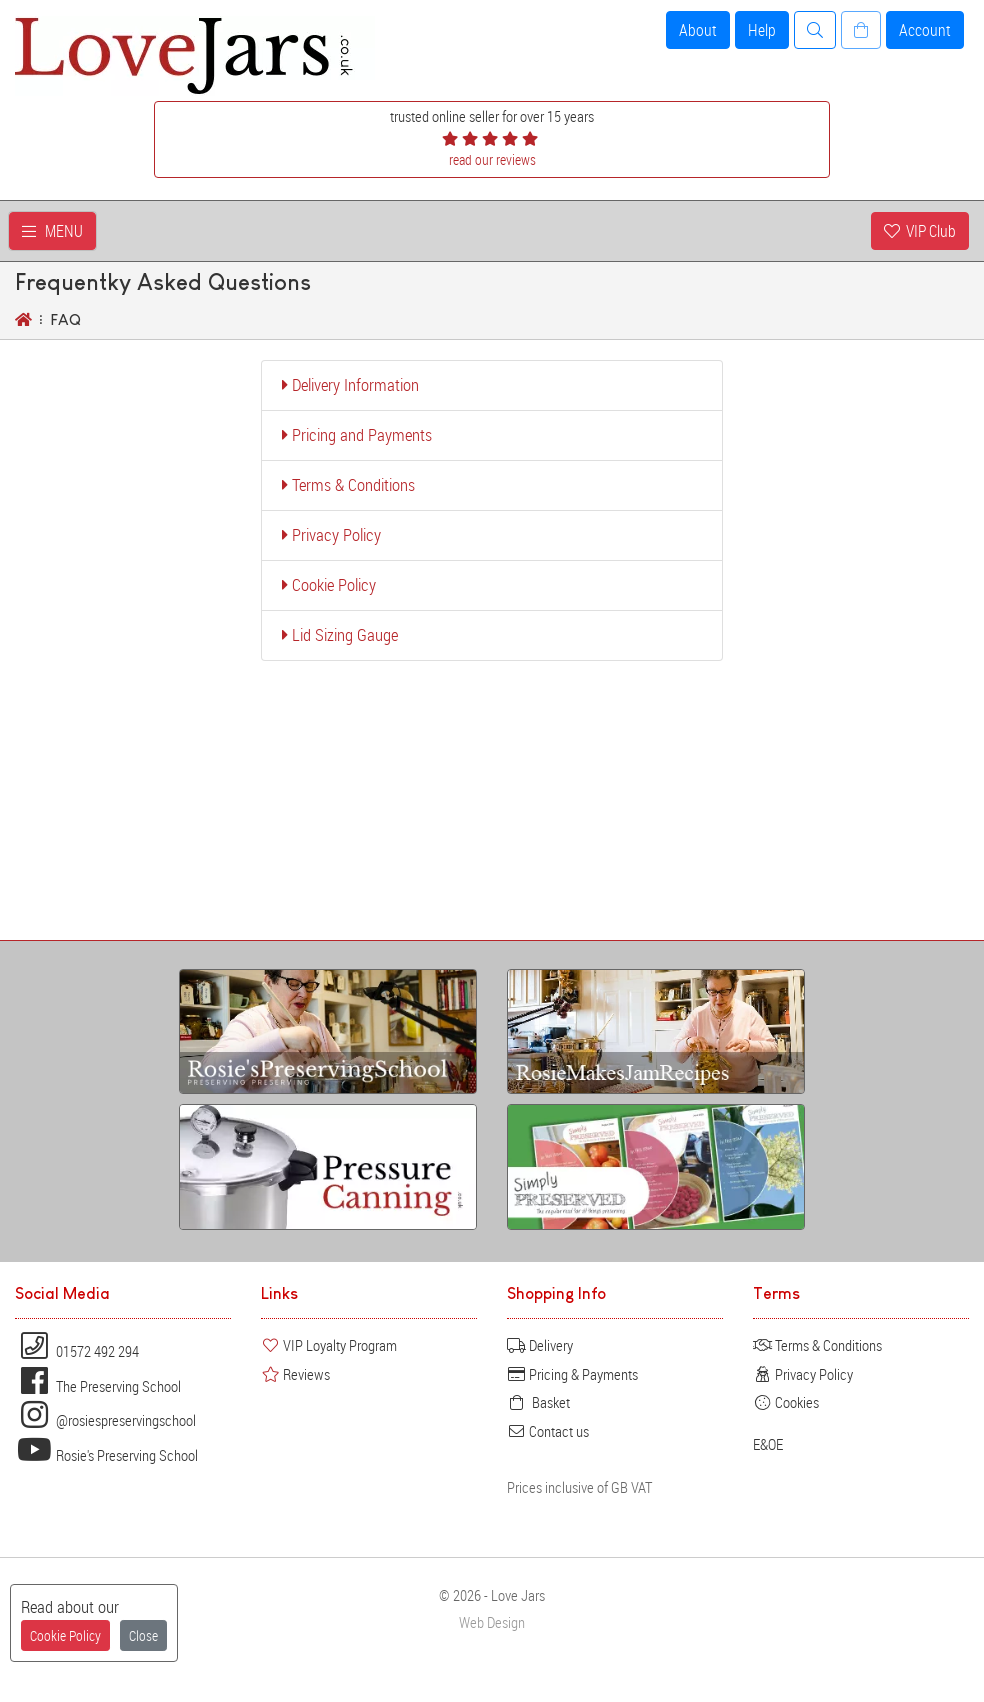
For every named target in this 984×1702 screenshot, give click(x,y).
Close (143, 1635)
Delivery (540, 1345)
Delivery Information (350, 385)
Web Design (492, 1622)
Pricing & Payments (572, 1374)
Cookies (786, 1402)
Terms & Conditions (348, 485)
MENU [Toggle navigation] (52, 231)
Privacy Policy (331, 535)
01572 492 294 (77, 1351)
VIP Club (920, 231)
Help (762, 30)
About (698, 30)
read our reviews (492, 159)
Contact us (548, 1431)
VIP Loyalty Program (329, 1345)
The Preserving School (98, 1386)
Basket (538, 1402)
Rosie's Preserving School (106, 1455)
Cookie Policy (329, 585)
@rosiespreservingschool (105, 1420)
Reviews (295, 1374)
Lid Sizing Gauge (340, 635)
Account (925, 30)
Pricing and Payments (357, 435)
